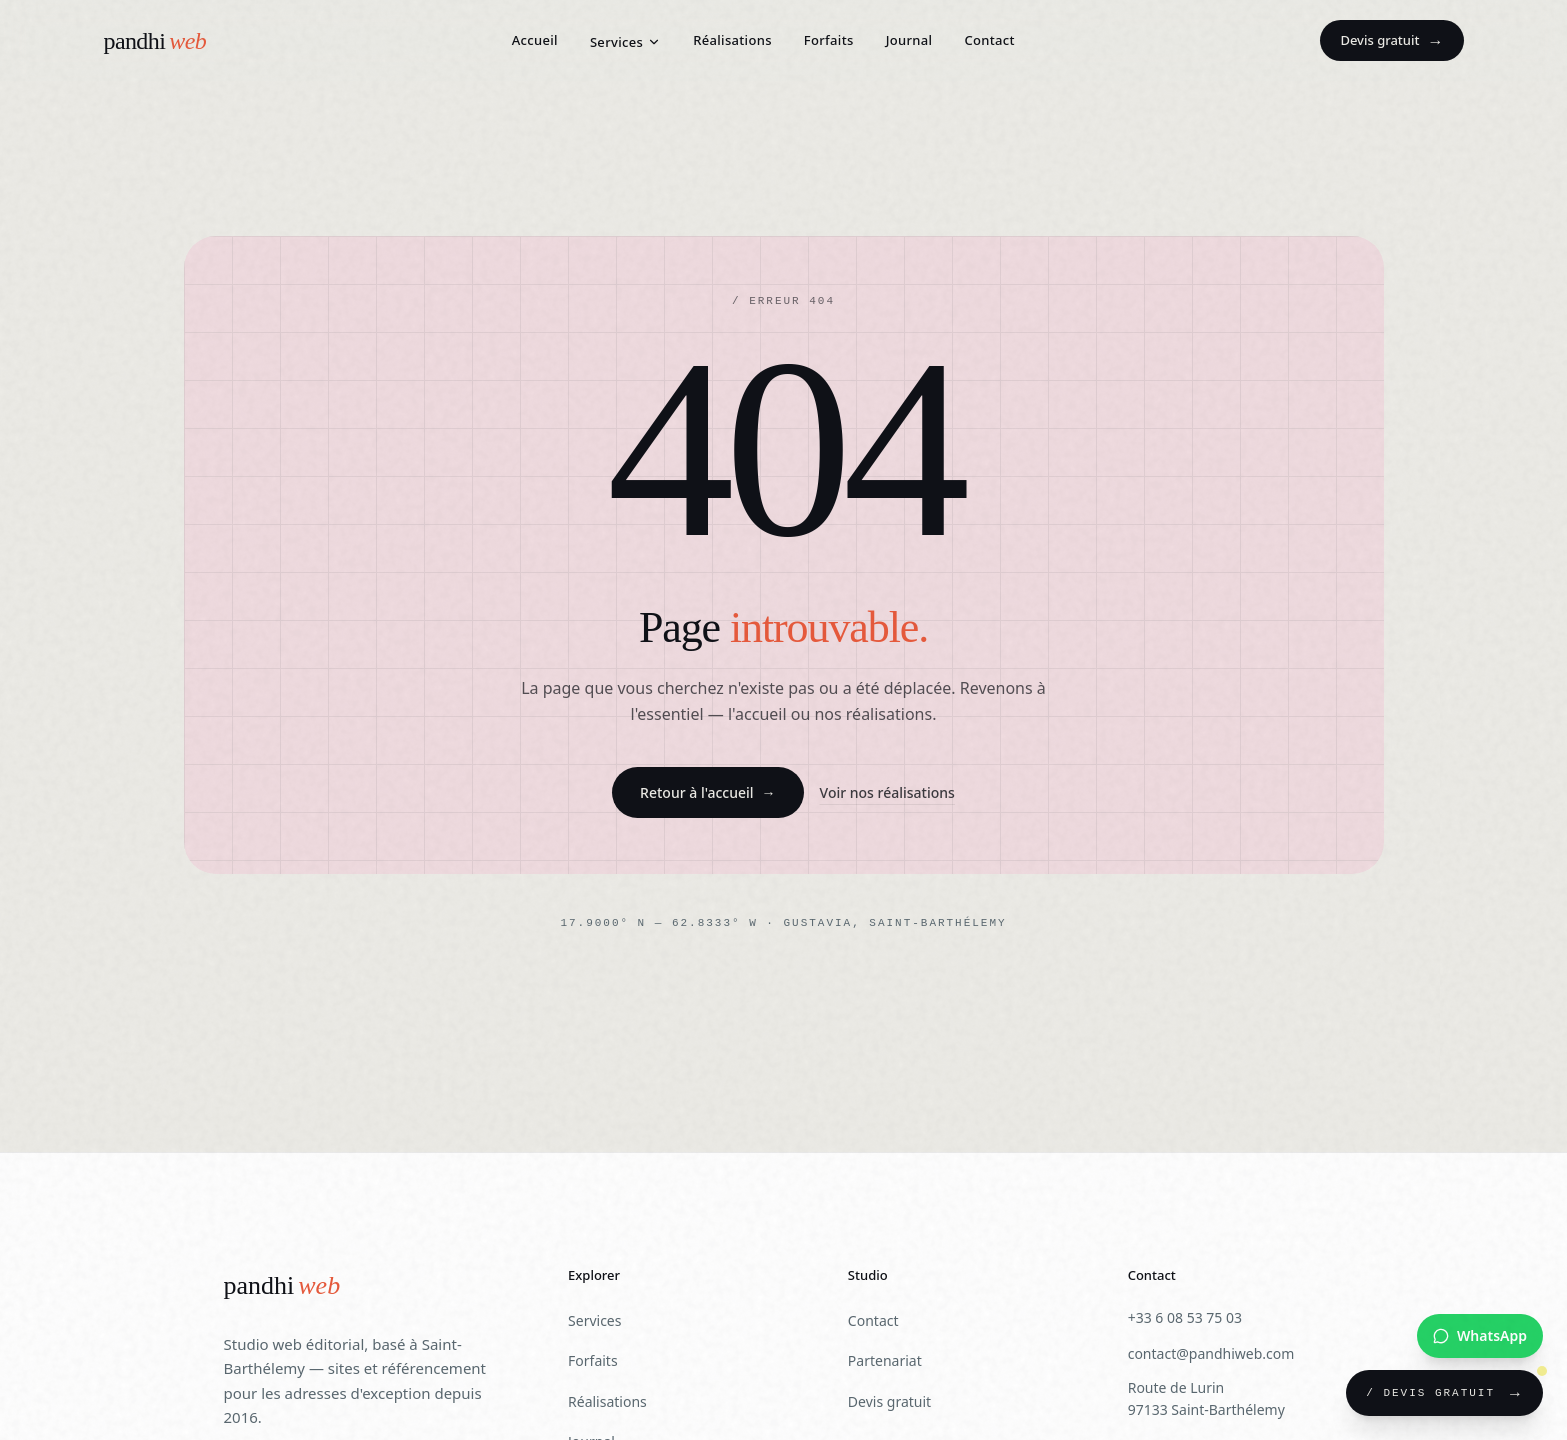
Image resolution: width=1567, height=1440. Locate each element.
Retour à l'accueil (707, 792)
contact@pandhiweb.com (1211, 1353)
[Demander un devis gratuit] (1444, 1393)
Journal (909, 40)
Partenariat (885, 1360)
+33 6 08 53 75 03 (1185, 1317)
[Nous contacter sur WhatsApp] (1480, 1336)
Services (625, 42)
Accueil (535, 40)
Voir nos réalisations (887, 792)
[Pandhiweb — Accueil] (155, 41)
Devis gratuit (1391, 41)
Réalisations (732, 40)
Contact (989, 40)
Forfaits (829, 40)
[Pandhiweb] (282, 1286)
